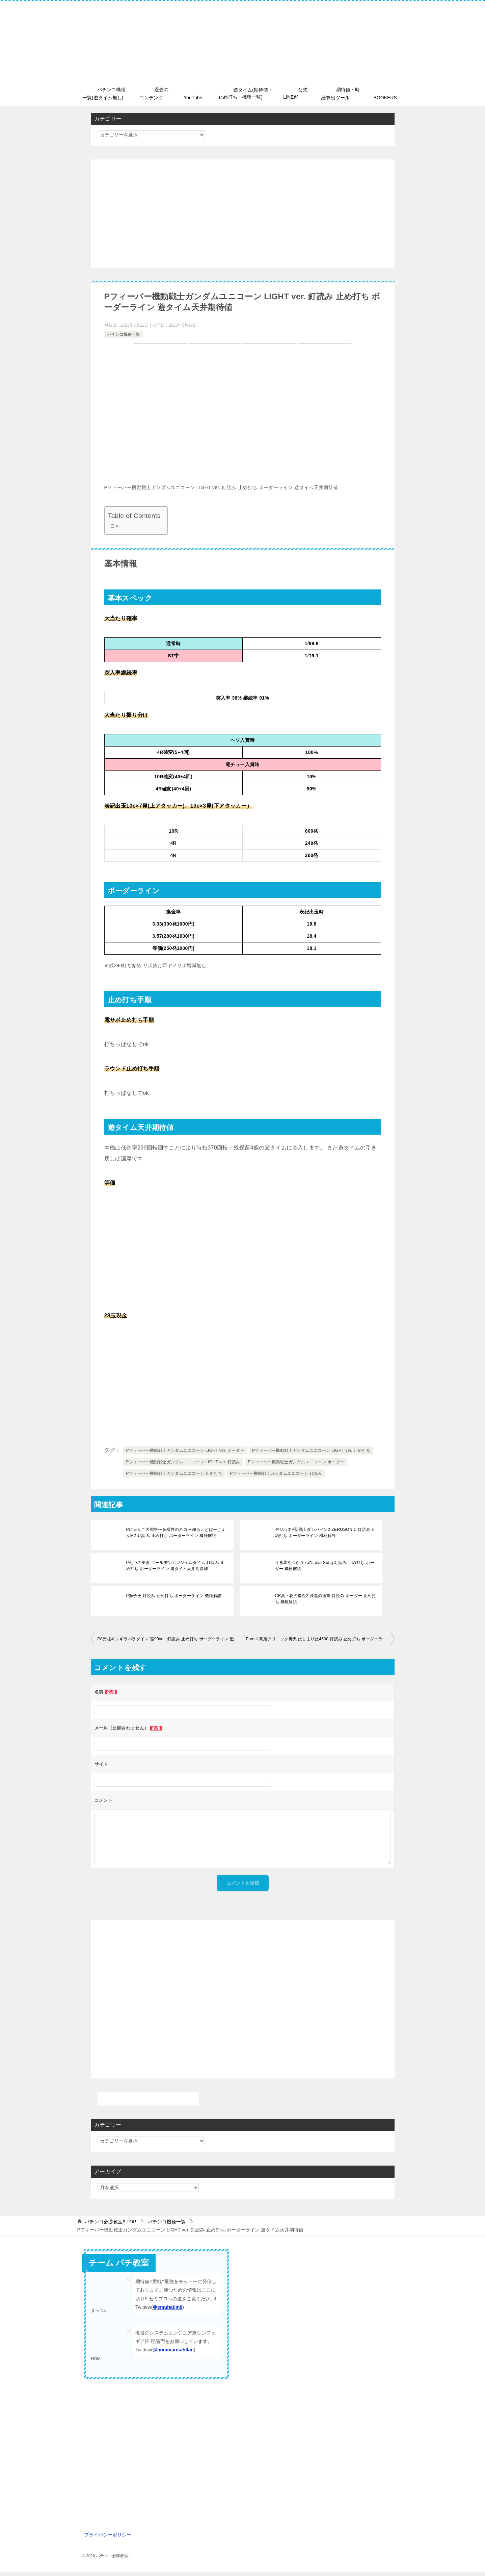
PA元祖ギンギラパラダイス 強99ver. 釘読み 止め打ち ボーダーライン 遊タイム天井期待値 (170, 1643)
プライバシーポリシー (107, 2539)
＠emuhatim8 (167, 2311)
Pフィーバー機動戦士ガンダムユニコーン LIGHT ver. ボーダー (185, 1454)
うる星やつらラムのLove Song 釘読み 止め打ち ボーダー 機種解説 (325, 1569)
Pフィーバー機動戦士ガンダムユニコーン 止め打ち (174, 1477)
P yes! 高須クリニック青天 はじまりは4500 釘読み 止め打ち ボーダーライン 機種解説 (320, 1643)
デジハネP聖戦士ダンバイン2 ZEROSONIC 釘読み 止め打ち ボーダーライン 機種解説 (325, 1536)
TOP (110, 2225)
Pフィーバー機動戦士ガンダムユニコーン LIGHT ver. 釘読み (183, 1466)
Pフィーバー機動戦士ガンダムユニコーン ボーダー (296, 1466)
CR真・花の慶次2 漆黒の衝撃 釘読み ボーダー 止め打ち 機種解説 (326, 1602)
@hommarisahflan (173, 2353)
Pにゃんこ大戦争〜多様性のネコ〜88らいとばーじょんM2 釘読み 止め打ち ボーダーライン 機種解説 (176, 1536)
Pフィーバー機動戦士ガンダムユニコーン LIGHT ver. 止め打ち (311, 1454)
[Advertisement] (243, 217)
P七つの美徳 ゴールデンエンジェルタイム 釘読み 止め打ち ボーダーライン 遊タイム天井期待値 (175, 1569)
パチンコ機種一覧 (123, 338)
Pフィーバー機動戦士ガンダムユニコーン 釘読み (276, 1477)
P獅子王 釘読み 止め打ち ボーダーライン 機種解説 (172, 1599)
